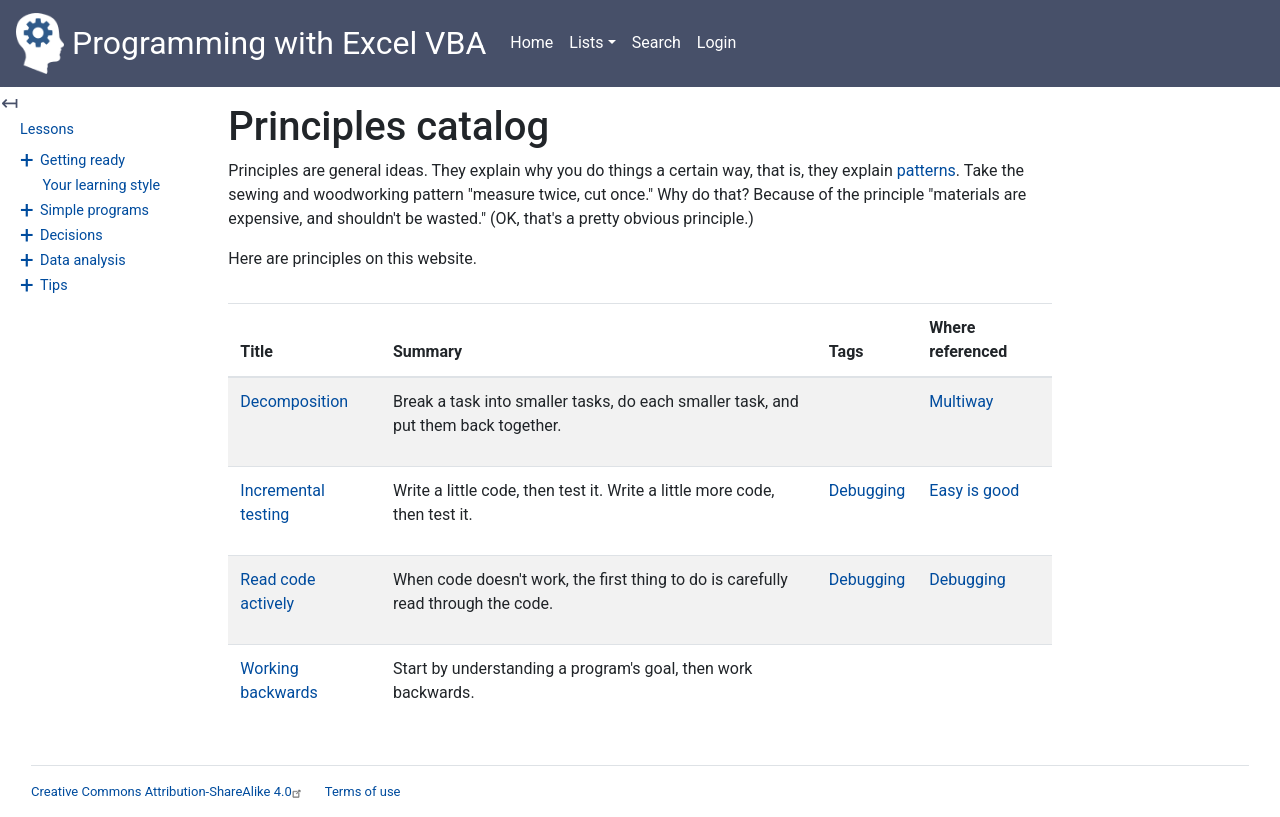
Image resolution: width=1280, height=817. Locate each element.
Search (656, 42)
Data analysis (83, 260)
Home (531, 42)
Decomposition (294, 401)
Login (716, 42)
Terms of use (363, 791)
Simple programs (94, 210)
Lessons (47, 129)
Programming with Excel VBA (251, 43)
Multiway (961, 401)
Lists (586, 42)
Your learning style (101, 185)
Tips (54, 285)
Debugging (867, 490)
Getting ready (82, 160)
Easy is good (974, 490)
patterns (926, 170)
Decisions (71, 235)
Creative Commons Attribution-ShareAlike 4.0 (168, 791)
